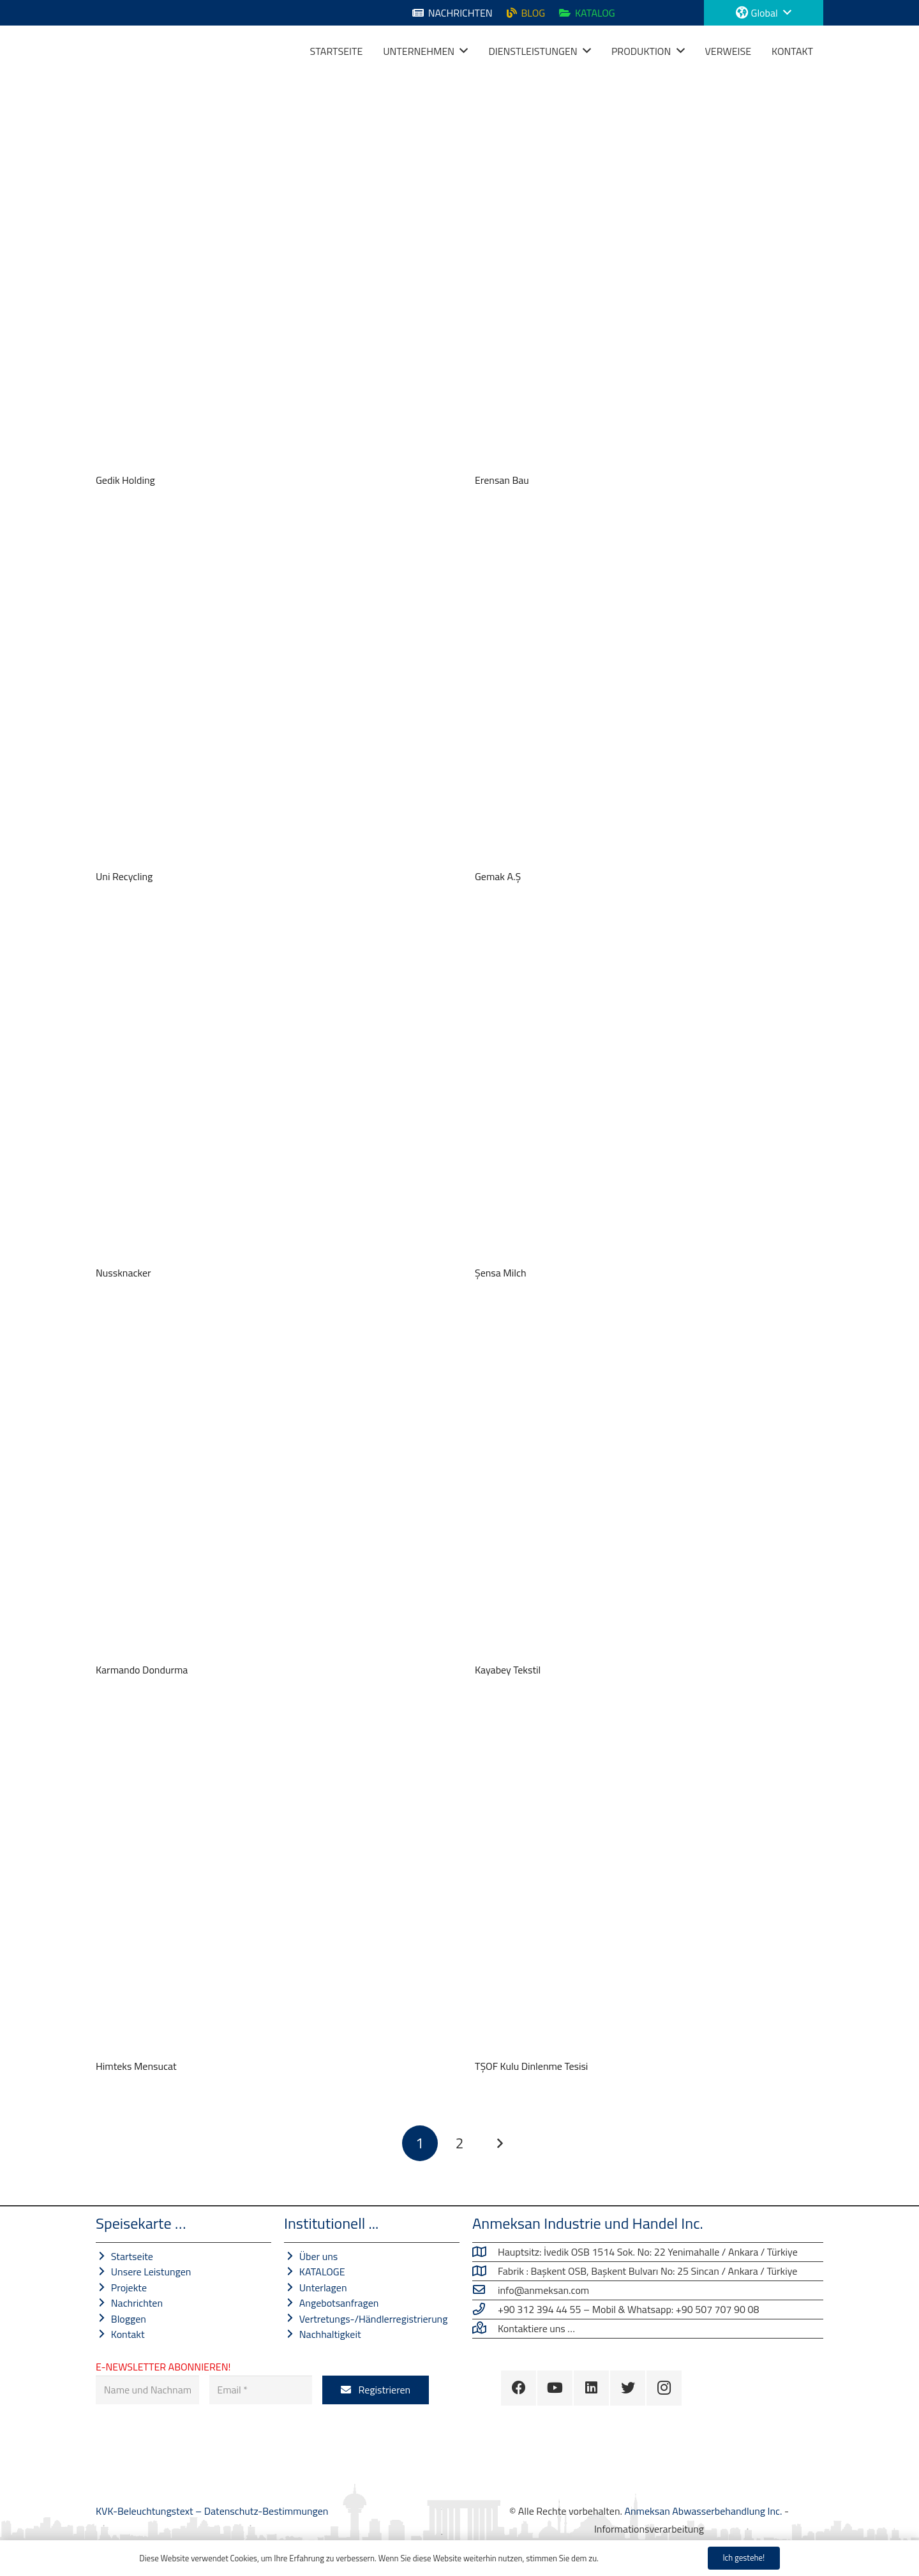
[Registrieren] (375, 2390)
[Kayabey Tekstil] (649, 1484)
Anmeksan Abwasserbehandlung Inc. (703, 2511)
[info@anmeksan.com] (485, 2290)
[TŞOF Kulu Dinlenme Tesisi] (649, 1881)
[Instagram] (664, 2388)
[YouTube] (554, 2388)
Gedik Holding (125, 480)
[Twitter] (627, 2388)
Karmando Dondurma (142, 1669)
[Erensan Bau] (649, 295)
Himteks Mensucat (136, 2066)
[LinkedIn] (591, 2388)
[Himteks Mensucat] (270, 1881)
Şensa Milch (501, 1272)
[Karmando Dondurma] (270, 1484)
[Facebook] (518, 2388)
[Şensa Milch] (649, 1087)
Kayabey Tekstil (508, 1669)
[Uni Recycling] (270, 691)
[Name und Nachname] (147, 2390)
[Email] (261, 2390)
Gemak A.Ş (498, 876)
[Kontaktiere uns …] (485, 2328)
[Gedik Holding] (270, 295)
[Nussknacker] (270, 1087)
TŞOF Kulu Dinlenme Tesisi (531, 2066)
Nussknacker (123, 1272)
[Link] (112, 51)
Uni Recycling (124, 876)
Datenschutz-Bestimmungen (266, 2511)
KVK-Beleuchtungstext (145, 2511)
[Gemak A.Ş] (649, 691)
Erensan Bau (502, 480)
